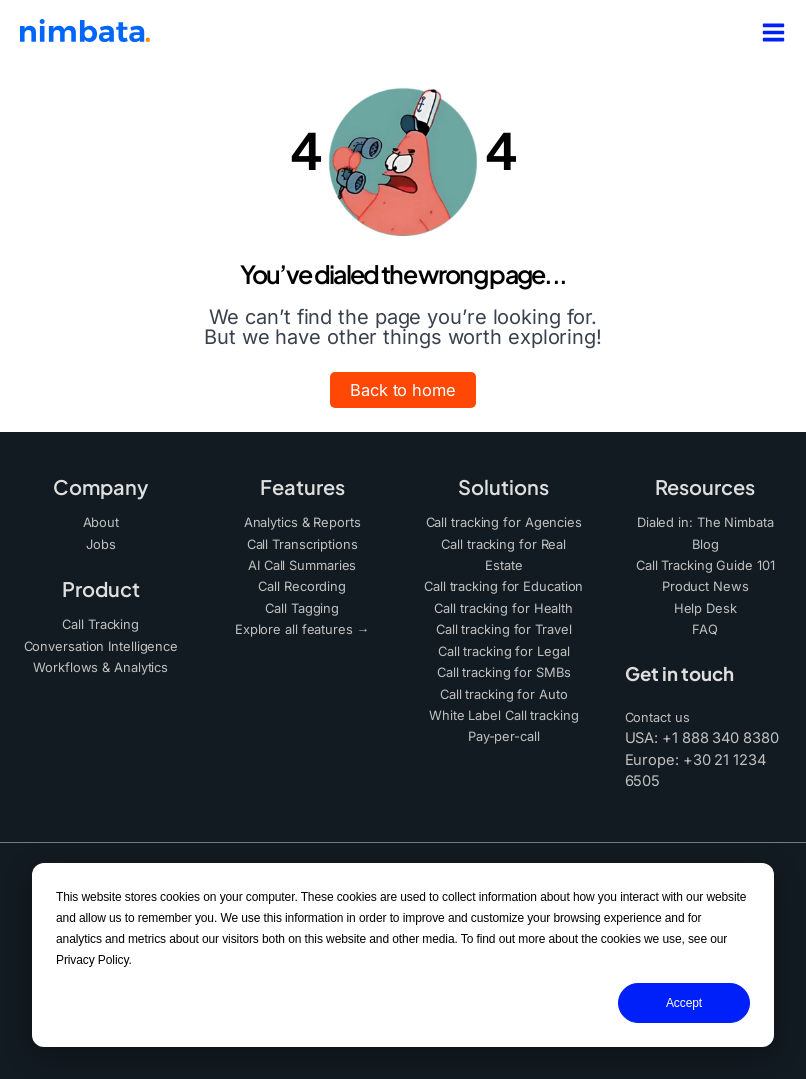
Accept (684, 1003)
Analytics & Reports (302, 521)
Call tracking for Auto (504, 685)
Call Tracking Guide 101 (705, 562)
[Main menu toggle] (768, 32)
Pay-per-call (503, 725)
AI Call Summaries (302, 562)
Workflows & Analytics (101, 662)
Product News (705, 582)
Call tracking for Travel (503, 623)
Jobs (101, 542)
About (101, 521)
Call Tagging (302, 603)
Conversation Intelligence (101, 642)
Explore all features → (302, 623)
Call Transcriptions (302, 542)
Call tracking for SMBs (504, 664)
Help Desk (705, 603)
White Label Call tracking (504, 705)
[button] (403, 390)
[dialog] (403, 955)
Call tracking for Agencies (504, 521)
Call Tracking (100, 621)
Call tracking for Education (503, 582)
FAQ (705, 623)
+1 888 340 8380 (720, 731)
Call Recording (302, 582)
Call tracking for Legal (503, 644)
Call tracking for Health (503, 603)
